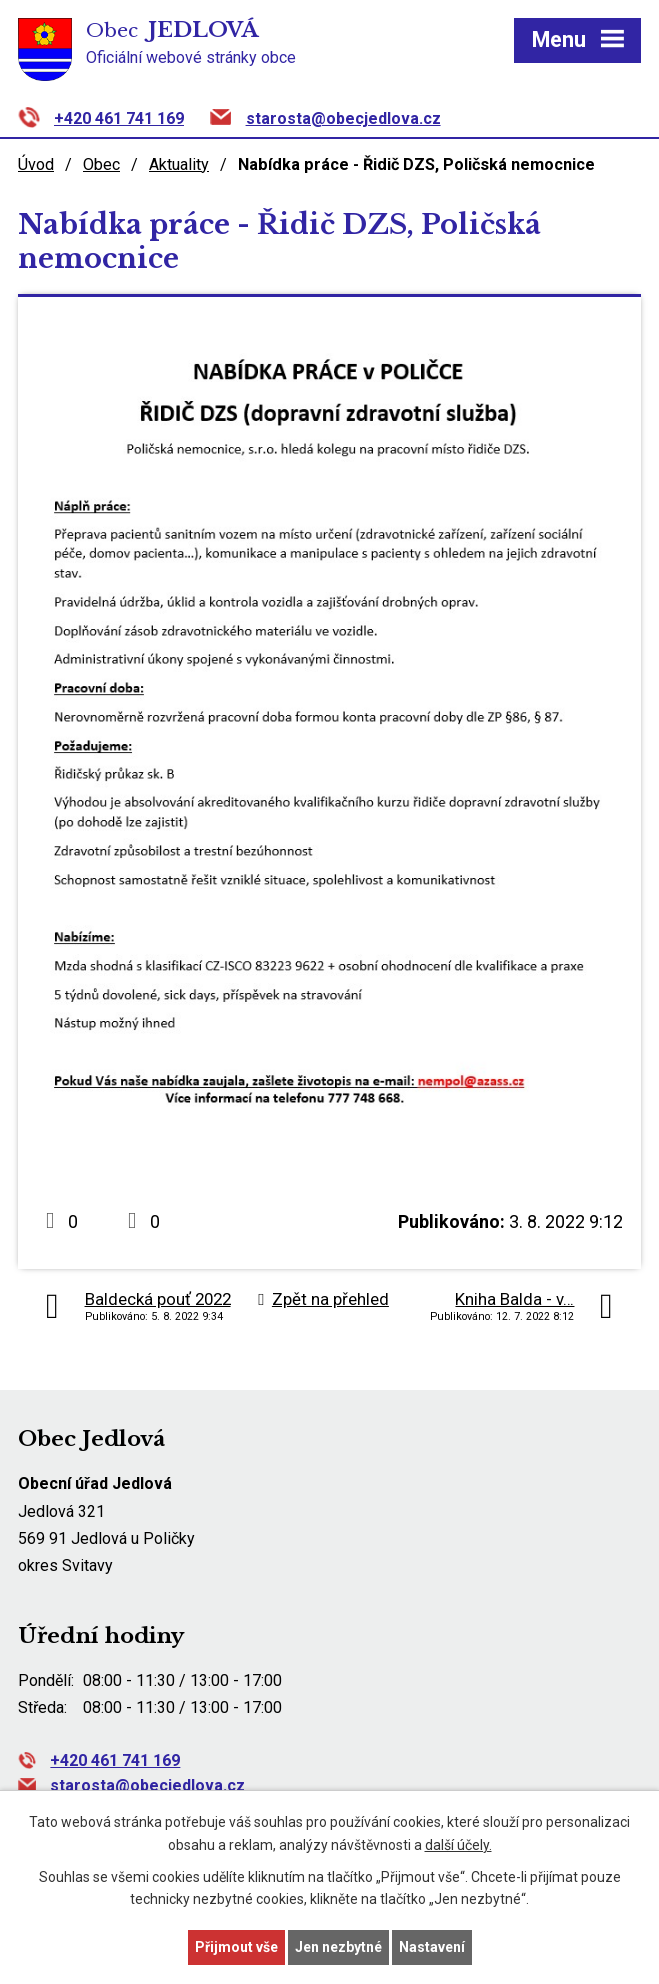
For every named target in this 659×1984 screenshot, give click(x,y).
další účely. (458, 1845)
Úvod (36, 164)
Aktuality (179, 164)
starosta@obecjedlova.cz (343, 118)
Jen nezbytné (338, 1947)
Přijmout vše (236, 1947)
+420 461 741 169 (119, 118)
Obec (101, 164)
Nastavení (432, 1947)
